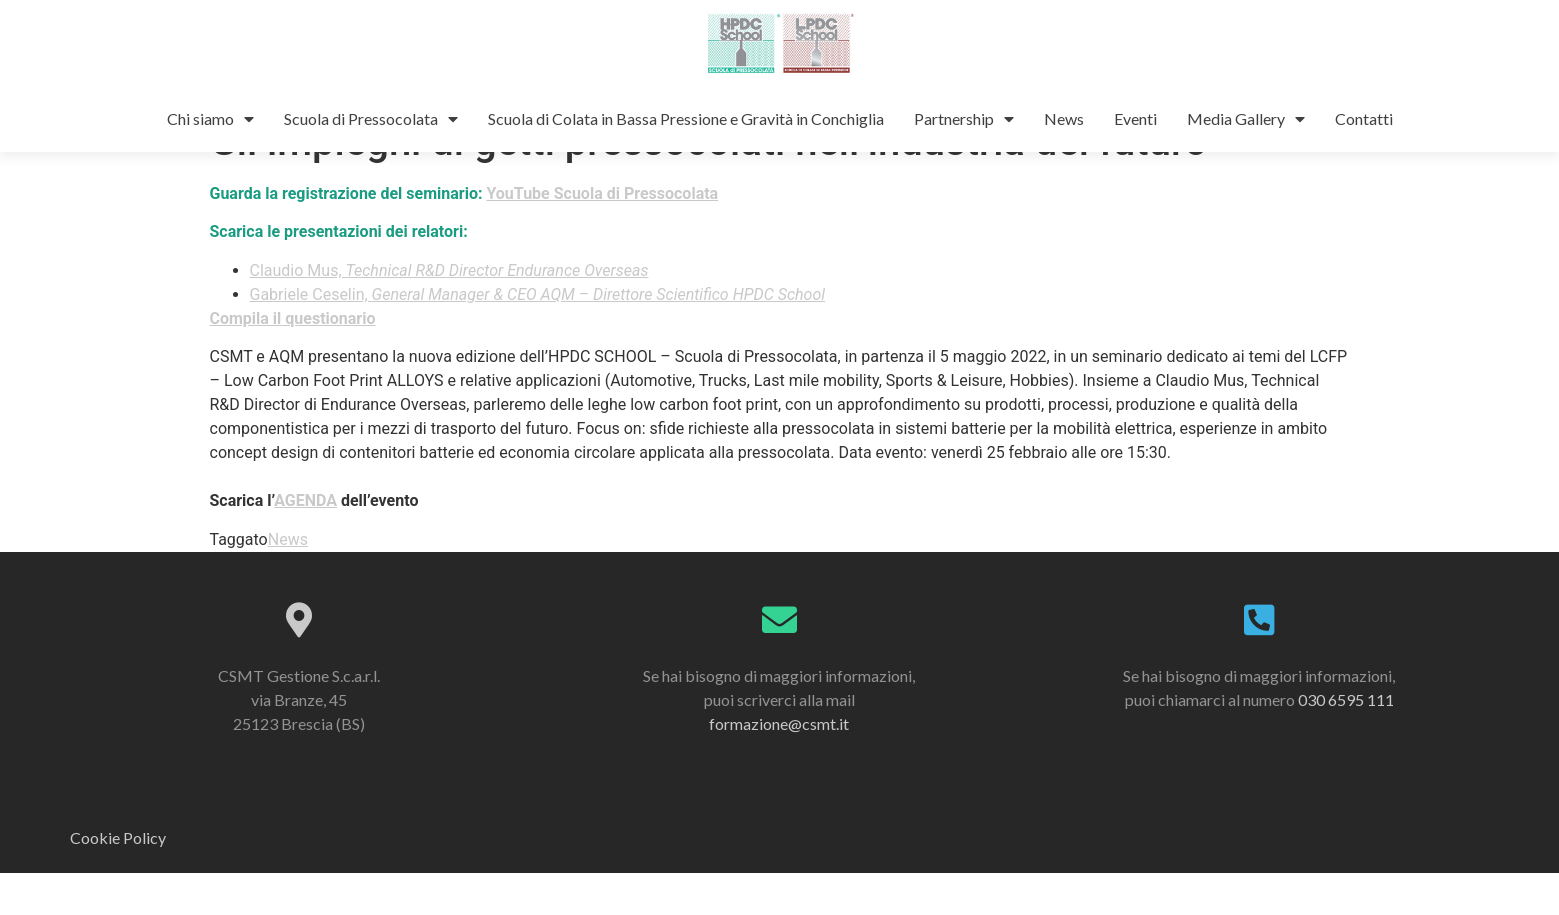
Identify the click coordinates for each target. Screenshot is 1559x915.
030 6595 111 (1346, 741)
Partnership (964, 119)
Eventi (1135, 118)
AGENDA (305, 542)
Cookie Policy (118, 879)
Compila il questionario (293, 360)
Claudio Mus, (449, 312)
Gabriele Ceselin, (538, 336)
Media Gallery (1246, 119)
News (1064, 118)
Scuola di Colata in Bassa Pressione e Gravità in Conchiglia (686, 118)
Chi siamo (210, 119)
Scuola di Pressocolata (371, 119)
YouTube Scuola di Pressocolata (602, 235)
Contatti (1364, 118)
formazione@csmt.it (779, 765)
